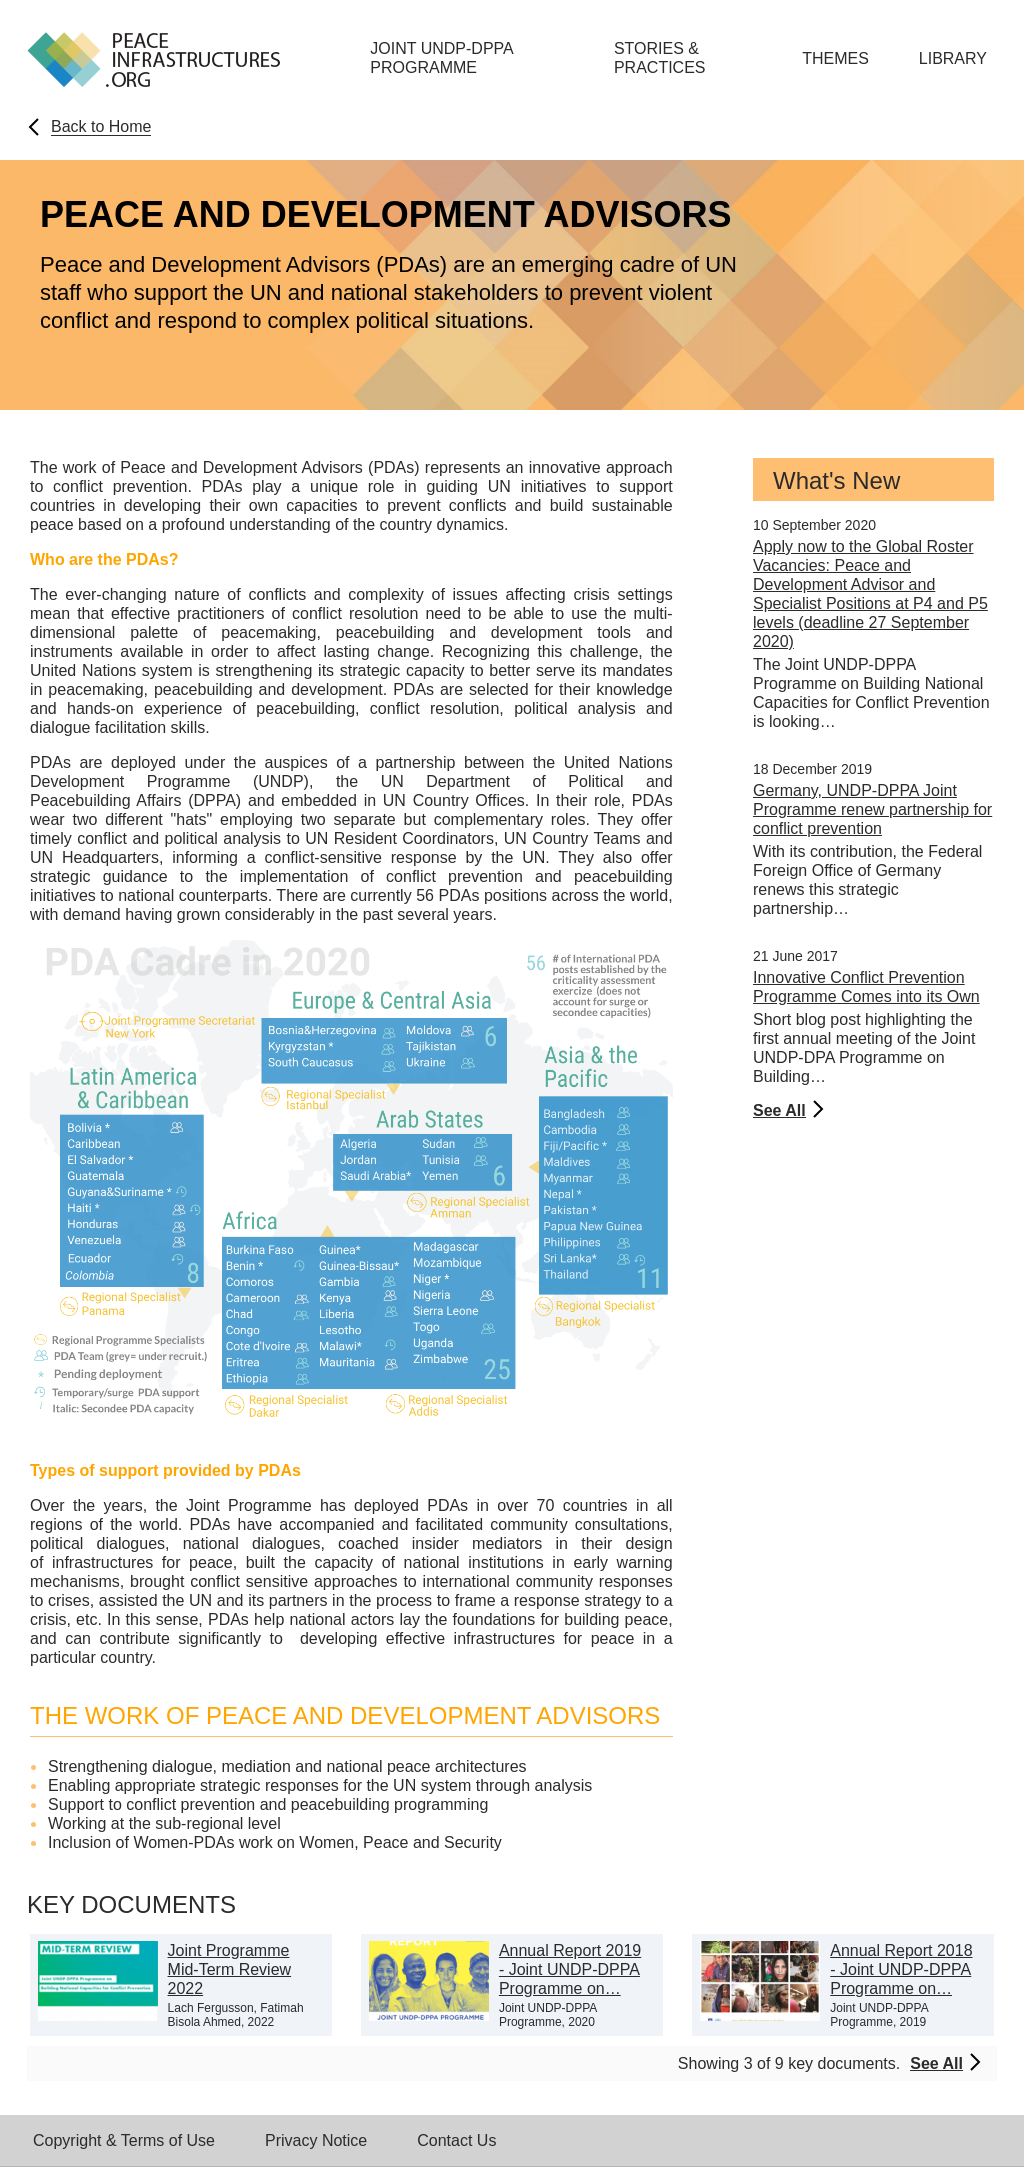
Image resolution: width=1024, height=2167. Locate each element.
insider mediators (477, 1543)
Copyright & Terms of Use (124, 2140)
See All (779, 1110)
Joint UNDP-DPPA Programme (441, 58)
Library (953, 58)
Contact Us (456, 2140)
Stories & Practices (660, 58)
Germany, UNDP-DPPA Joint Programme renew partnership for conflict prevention (872, 809)
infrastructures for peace (142, 1562)
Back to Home (101, 126)
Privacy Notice (316, 2140)
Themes (835, 58)
